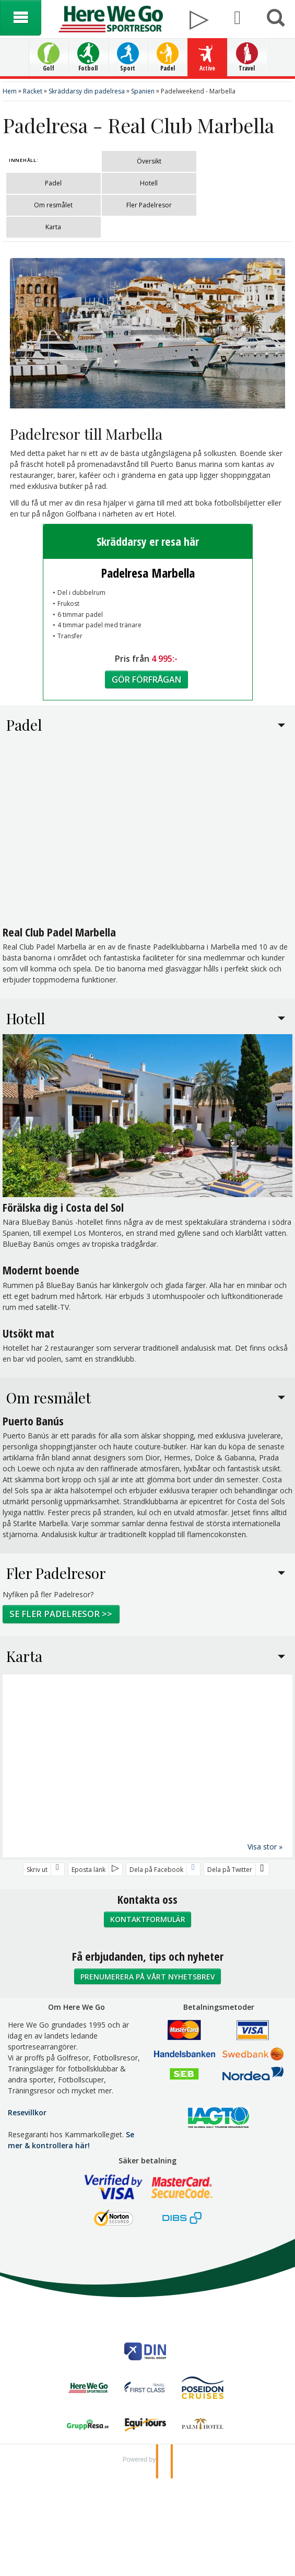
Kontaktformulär (147, 1924)
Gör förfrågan (146, 684)
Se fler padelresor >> (60, 1618)
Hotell (149, 183)
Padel (53, 183)
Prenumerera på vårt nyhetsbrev (147, 1981)
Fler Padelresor (149, 205)
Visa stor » (264, 1851)
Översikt (149, 161)
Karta (53, 227)
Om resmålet (53, 205)
